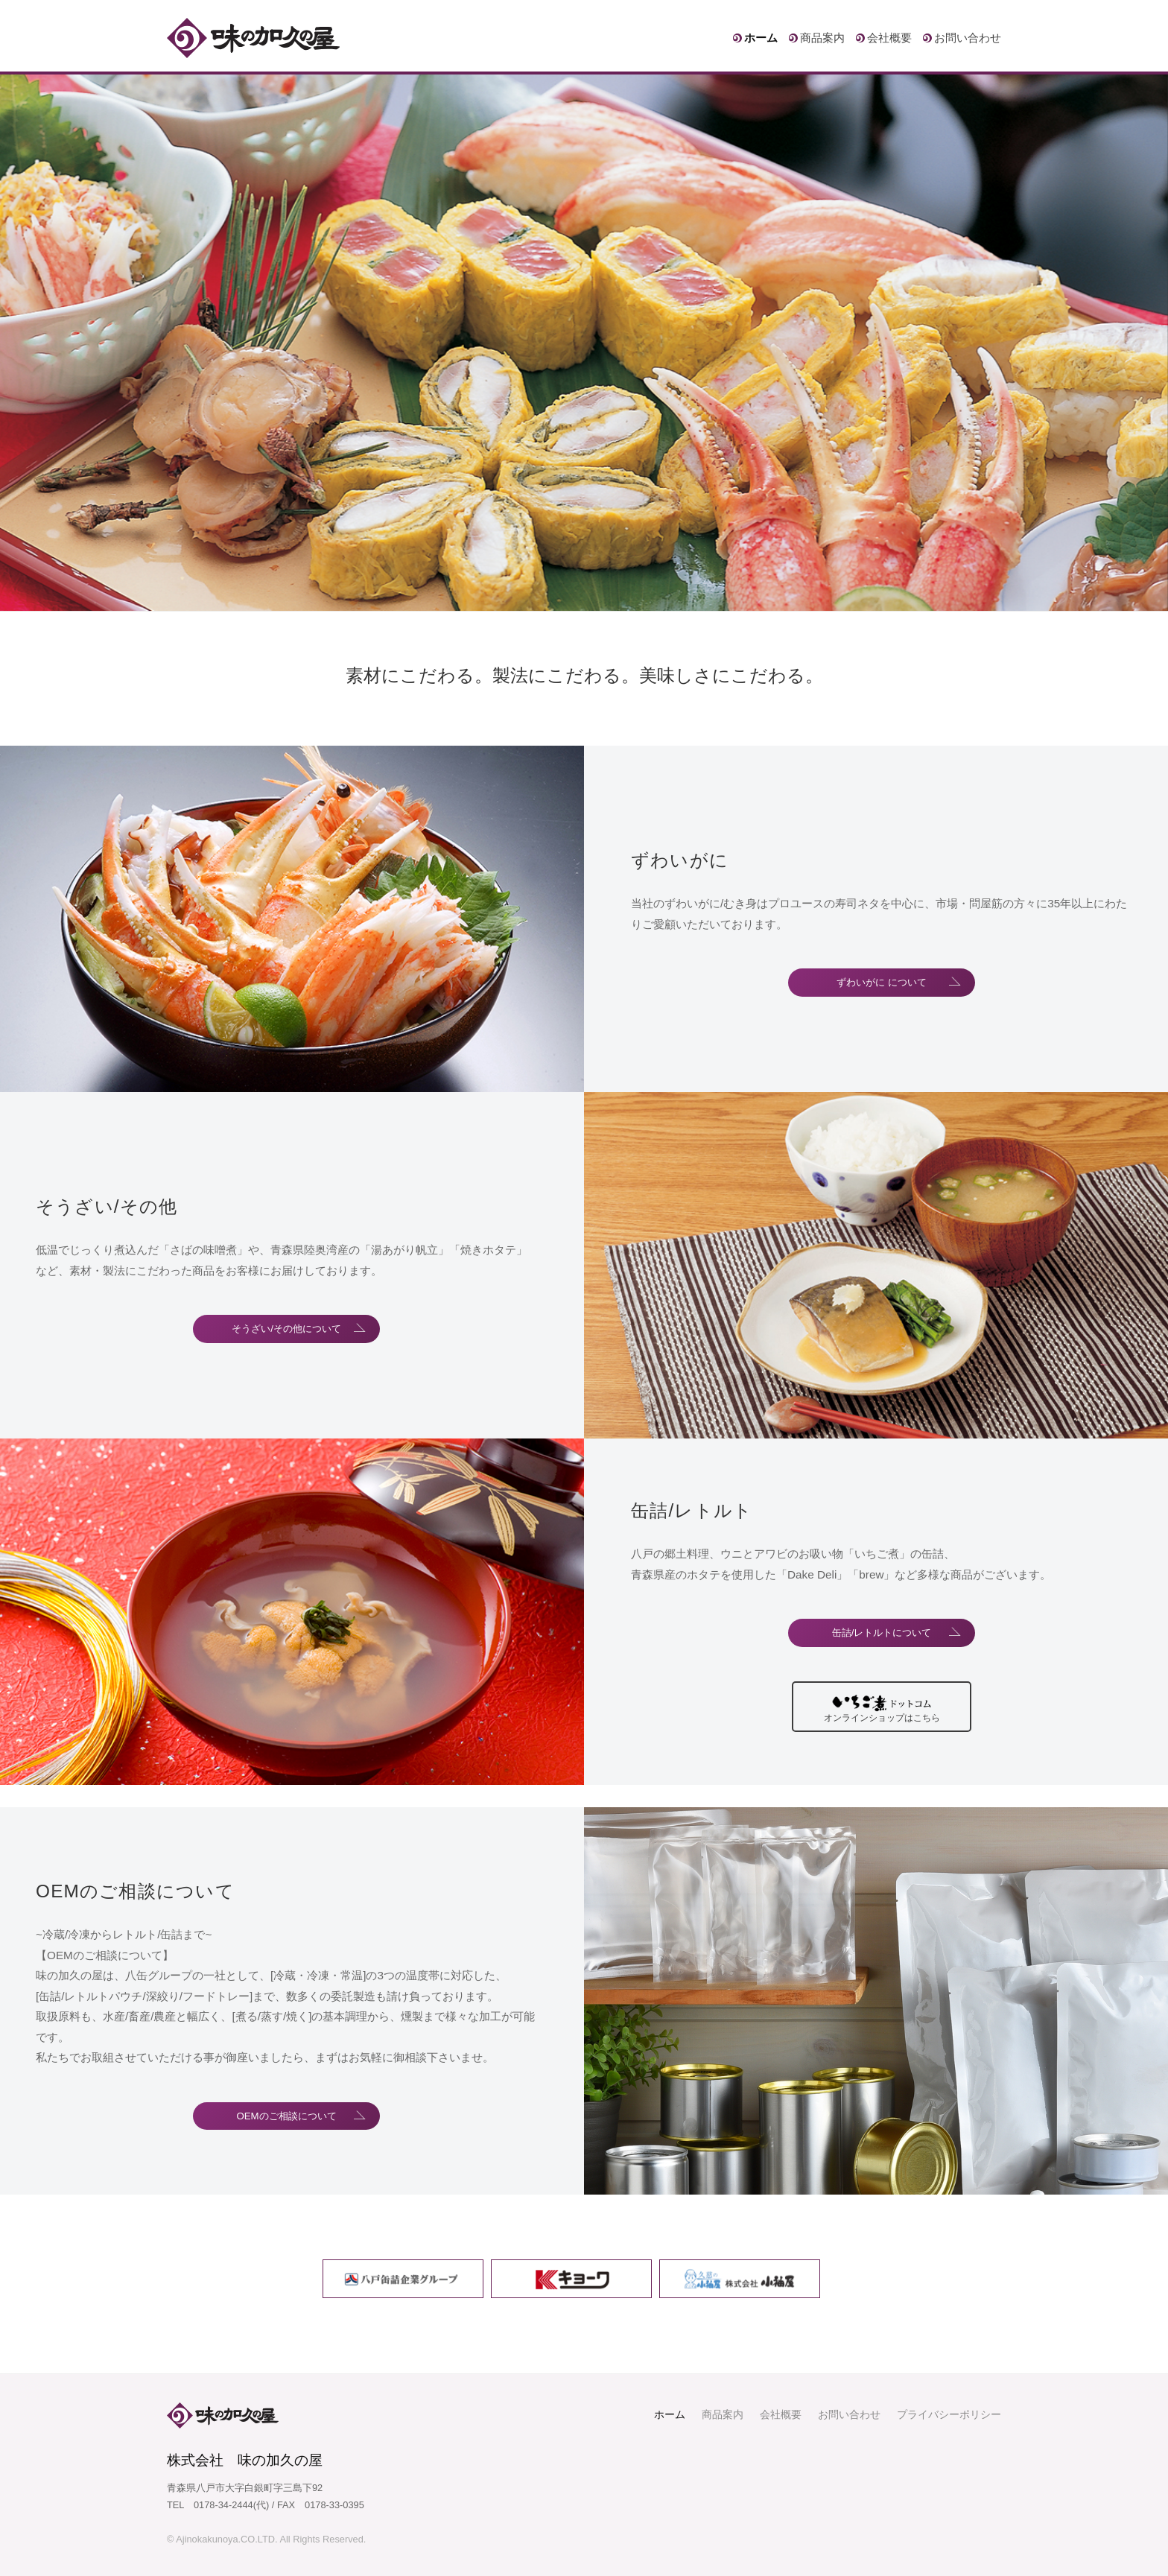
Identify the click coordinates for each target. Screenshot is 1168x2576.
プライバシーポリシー (949, 2414)
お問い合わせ (967, 37)
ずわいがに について (882, 983)
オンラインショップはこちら (882, 1720)
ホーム (761, 37)
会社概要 (889, 37)
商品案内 (822, 37)
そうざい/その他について (287, 1329)
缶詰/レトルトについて (882, 1630)
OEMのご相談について (286, 2116)
